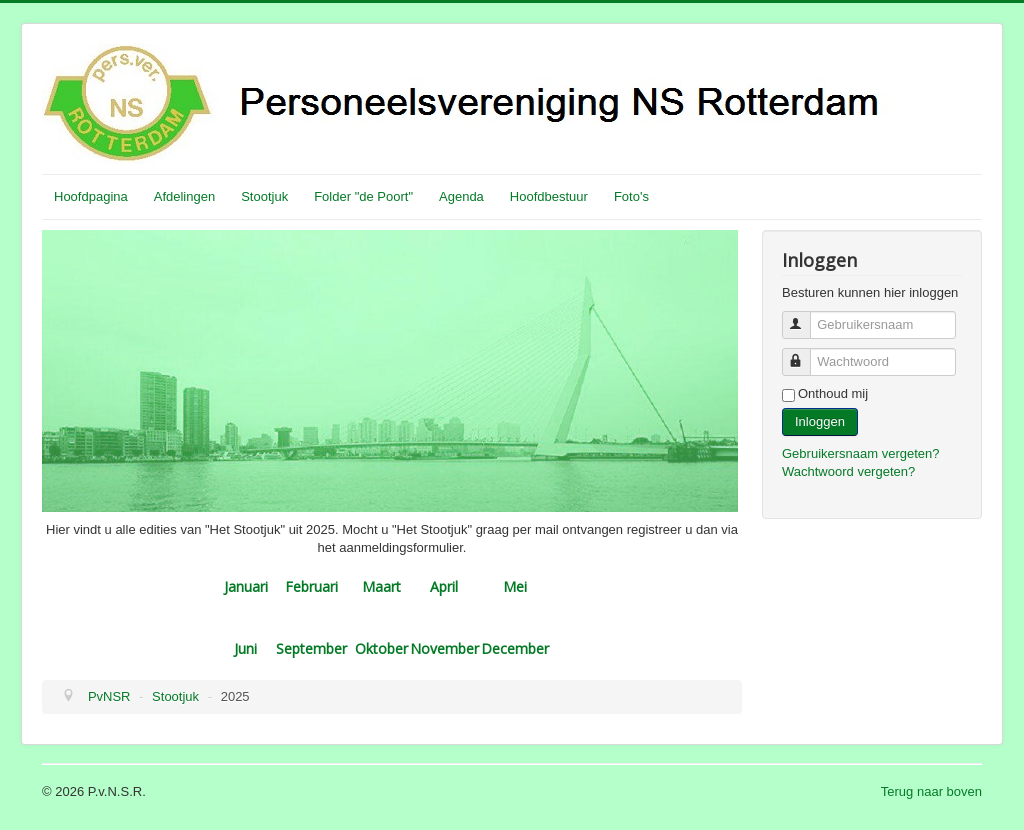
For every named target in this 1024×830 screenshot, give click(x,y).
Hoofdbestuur (549, 196)
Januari (246, 586)
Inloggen (820, 421)
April (444, 586)
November (444, 648)
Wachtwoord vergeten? (848, 471)
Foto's (631, 196)
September (311, 648)
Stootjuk (264, 196)
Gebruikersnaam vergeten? (861, 453)
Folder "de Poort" (363, 196)
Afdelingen (184, 196)
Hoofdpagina (91, 196)
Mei (515, 586)
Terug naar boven (931, 791)
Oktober (381, 648)
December (515, 648)
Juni (245, 648)
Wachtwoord (805, 353)
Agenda (461, 196)
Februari (311, 586)
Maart (381, 586)
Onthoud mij (833, 393)
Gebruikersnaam (805, 316)
